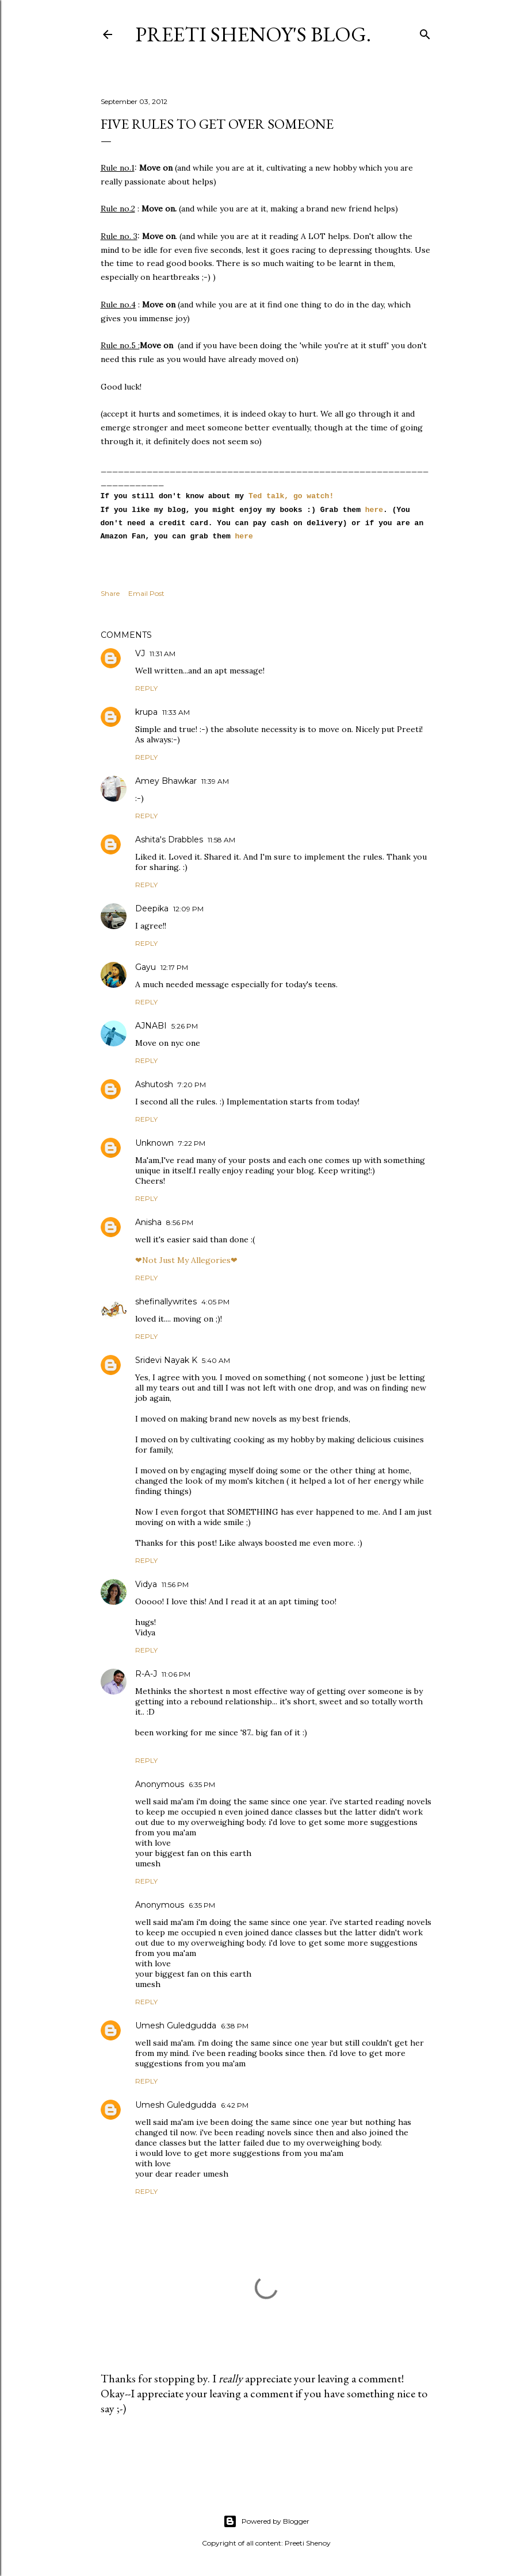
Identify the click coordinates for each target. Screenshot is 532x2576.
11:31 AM (162, 653)
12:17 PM (174, 967)
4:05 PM (215, 1301)
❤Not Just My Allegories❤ (186, 1260)
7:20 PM (192, 1084)
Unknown (154, 1143)
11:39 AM (215, 781)
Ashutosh (154, 1084)
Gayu (145, 967)
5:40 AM (216, 1360)
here (372, 510)
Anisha (148, 1222)
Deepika (152, 908)
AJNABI (151, 1026)
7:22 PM (191, 1143)
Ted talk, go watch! (291, 496)
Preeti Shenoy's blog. (253, 34)
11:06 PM (176, 1674)
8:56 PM (179, 1222)
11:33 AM (176, 712)
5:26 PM (184, 1026)
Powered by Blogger (266, 2521)
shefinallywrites (166, 1301)
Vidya (146, 1584)
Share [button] (110, 593)
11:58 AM (221, 839)
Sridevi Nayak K (166, 1360)
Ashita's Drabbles (169, 839)
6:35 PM (202, 1784)
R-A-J (146, 1674)
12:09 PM (188, 908)
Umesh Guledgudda (175, 2025)
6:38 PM (234, 2025)
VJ (140, 653)
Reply (146, 688)
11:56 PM (175, 1584)
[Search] (425, 32)
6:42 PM (234, 2105)
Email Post (146, 593)
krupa (146, 712)
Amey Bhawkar (166, 781)
